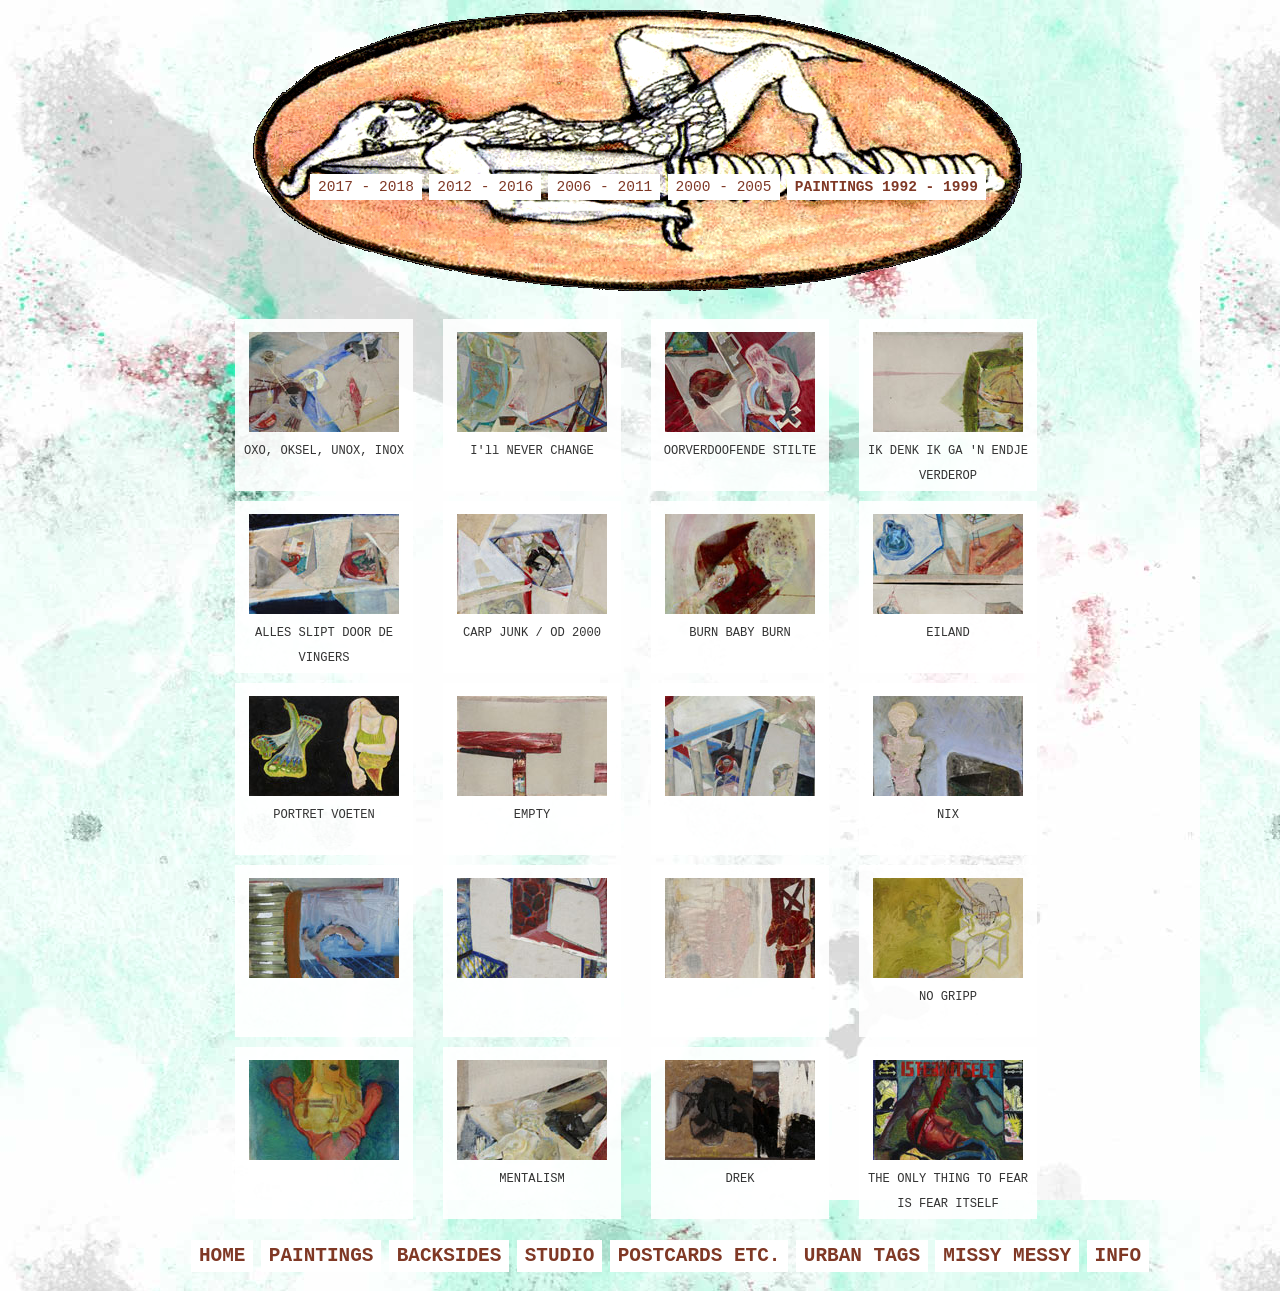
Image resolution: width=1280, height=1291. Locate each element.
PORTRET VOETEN (324, 755)
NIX (948, 755)
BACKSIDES (449, 1256)
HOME (222, 1256)
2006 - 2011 (604, 187)
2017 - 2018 (366, 187)
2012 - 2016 (485, 187)
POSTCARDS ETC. (699, 1256)
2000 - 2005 (724, 187)
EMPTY (532, 755)
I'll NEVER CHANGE (532, 391)
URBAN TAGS (862, 1256)
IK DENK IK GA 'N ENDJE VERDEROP (948, 400)
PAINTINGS (321, 1256)
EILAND (948, 573)
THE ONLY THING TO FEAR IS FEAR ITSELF (948, 1128)
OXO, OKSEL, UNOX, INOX (324, 391)
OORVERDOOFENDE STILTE (740, 391)
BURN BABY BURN (740, 573)
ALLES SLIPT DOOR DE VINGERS (324, 582)
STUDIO (560, 1256)
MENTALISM (532, 1119)
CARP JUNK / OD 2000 (532, 573)
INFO (1118, 1256)
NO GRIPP (948, 937)
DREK (740, 1119)
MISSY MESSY (1007, 1256)
